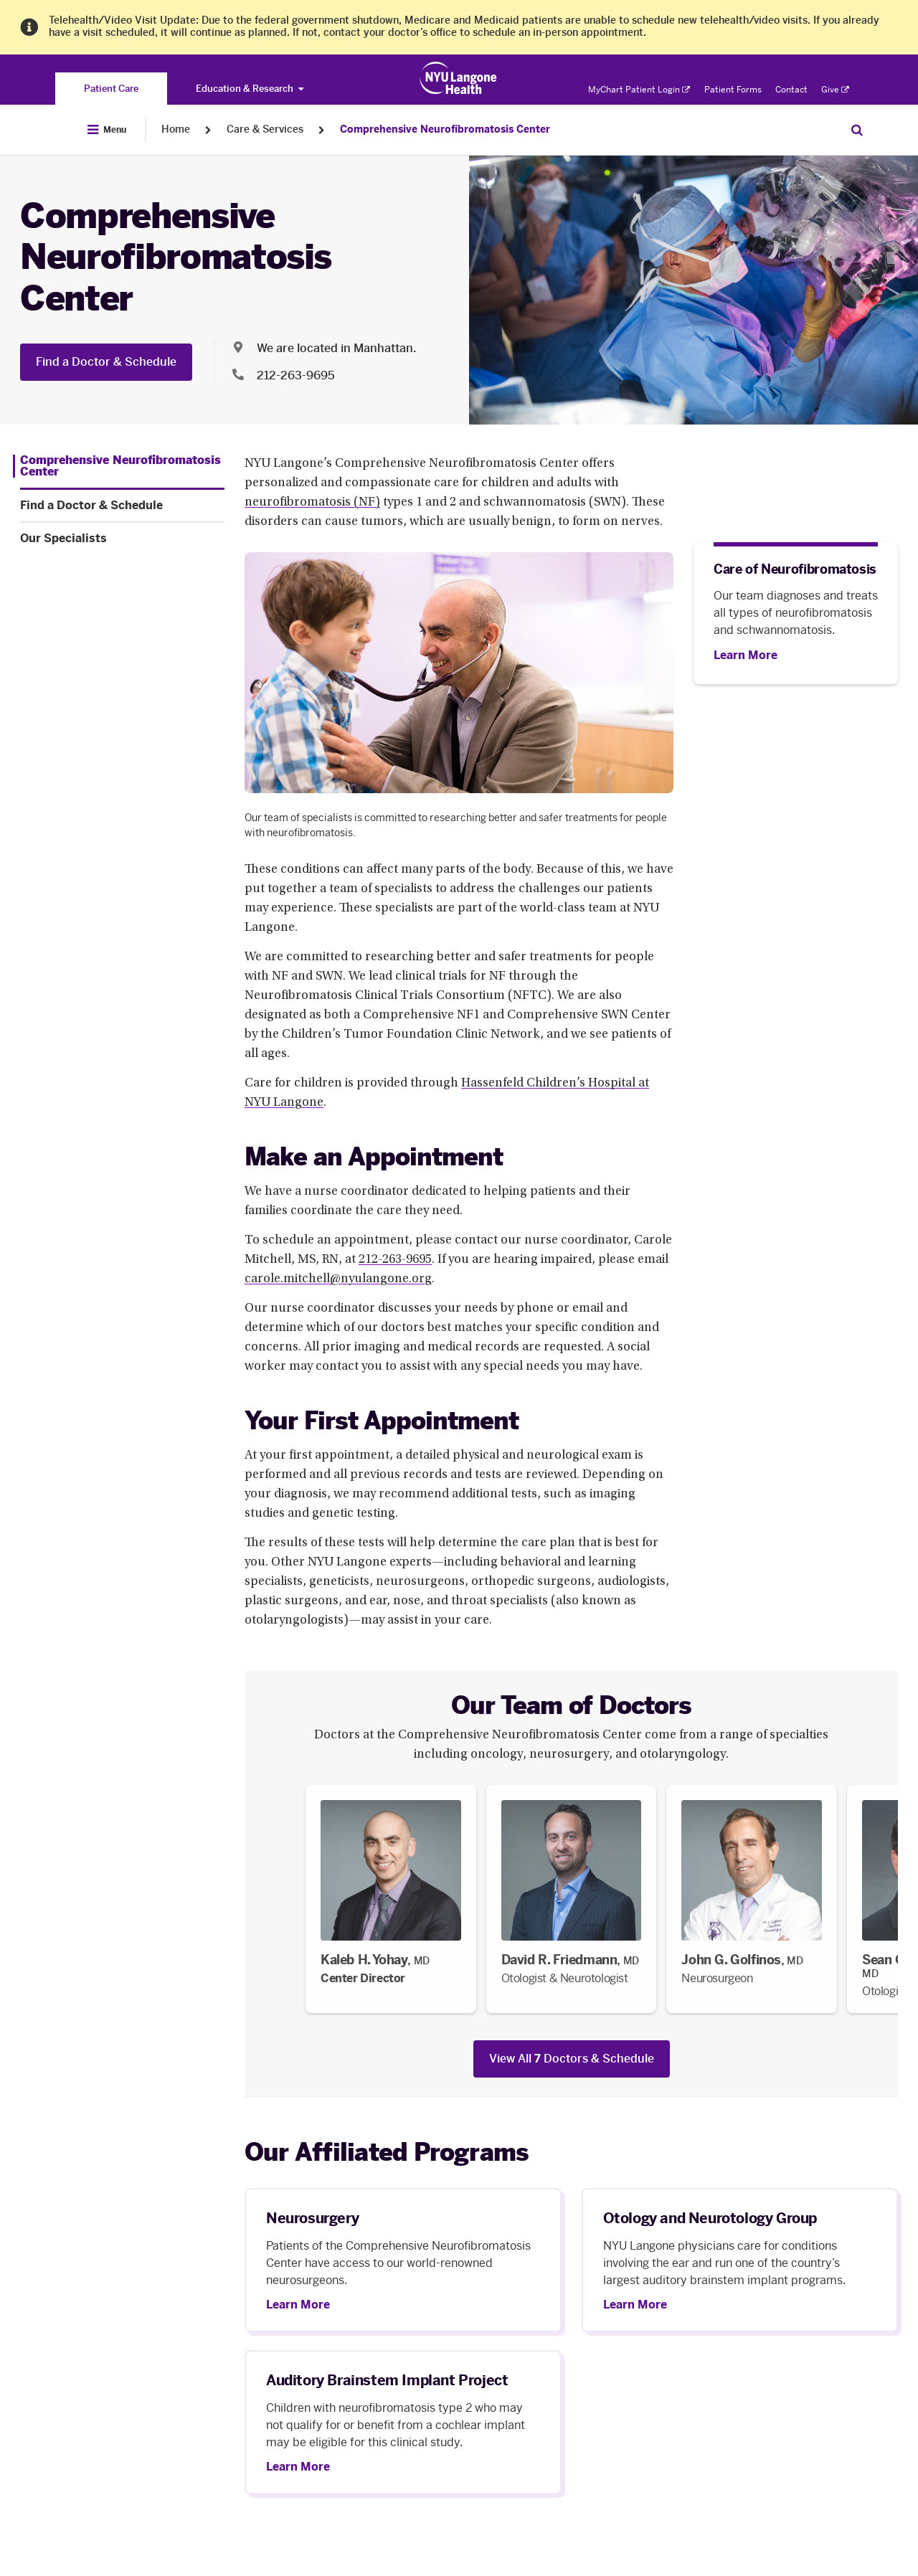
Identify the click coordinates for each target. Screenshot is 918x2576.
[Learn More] (745, 655)
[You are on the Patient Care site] (111, 89)
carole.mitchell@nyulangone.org (338, 1279)
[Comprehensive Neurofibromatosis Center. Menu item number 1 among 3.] (118, 466)
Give (835, 90)
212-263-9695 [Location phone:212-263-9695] (296, 375)
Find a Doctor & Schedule (106, 362)
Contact (791, 90)
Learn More (298, 2305)
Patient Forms (733, 90)
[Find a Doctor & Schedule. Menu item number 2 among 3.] (122, 505)
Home (175, 129)
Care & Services (265, 129)
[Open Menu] (106, 130)
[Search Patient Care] (857, 130)
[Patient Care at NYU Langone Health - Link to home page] (458, 78)
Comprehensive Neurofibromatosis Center (445, 129)
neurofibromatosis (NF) (312, 502)
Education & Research (249, 88)
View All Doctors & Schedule (571, 2058)
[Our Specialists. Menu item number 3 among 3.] (122, 538)
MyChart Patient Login (639, 90)
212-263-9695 (395, 1260)
